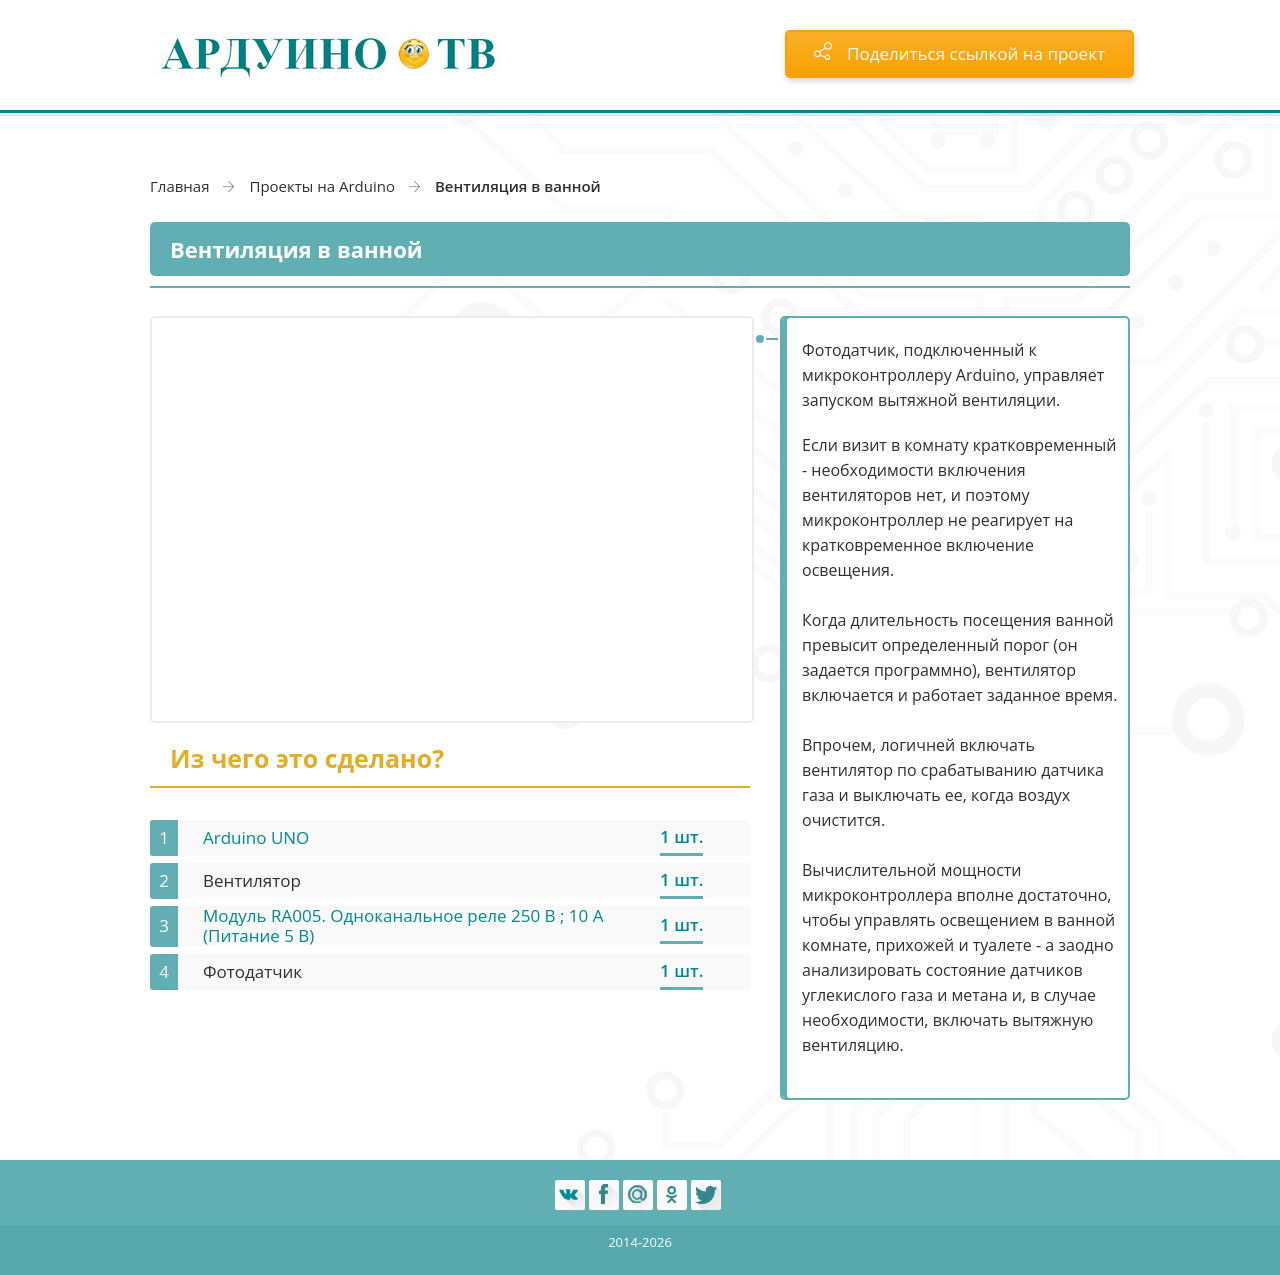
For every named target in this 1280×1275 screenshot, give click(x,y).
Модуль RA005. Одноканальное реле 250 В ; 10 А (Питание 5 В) (403, 925)
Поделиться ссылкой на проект (959, 53)
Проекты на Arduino (322, 186)
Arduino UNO (256, 837)
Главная (179, 186)
